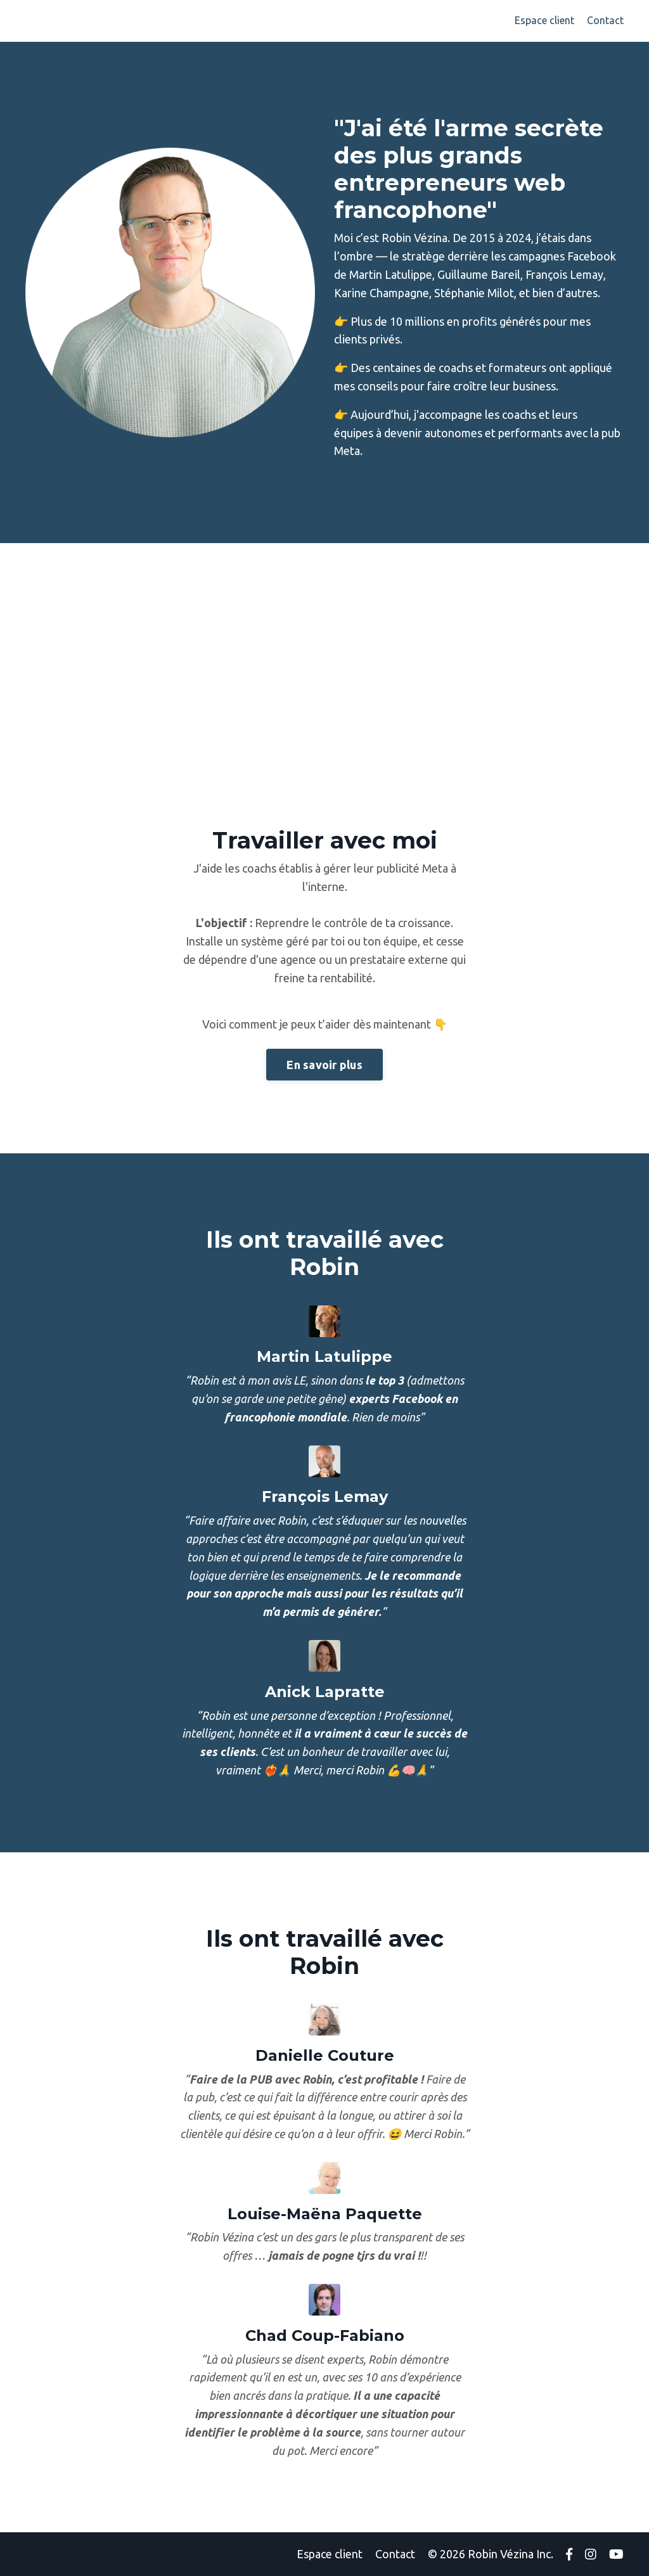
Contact (605, 20)
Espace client (544, 20)
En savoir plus (324, 1064)
